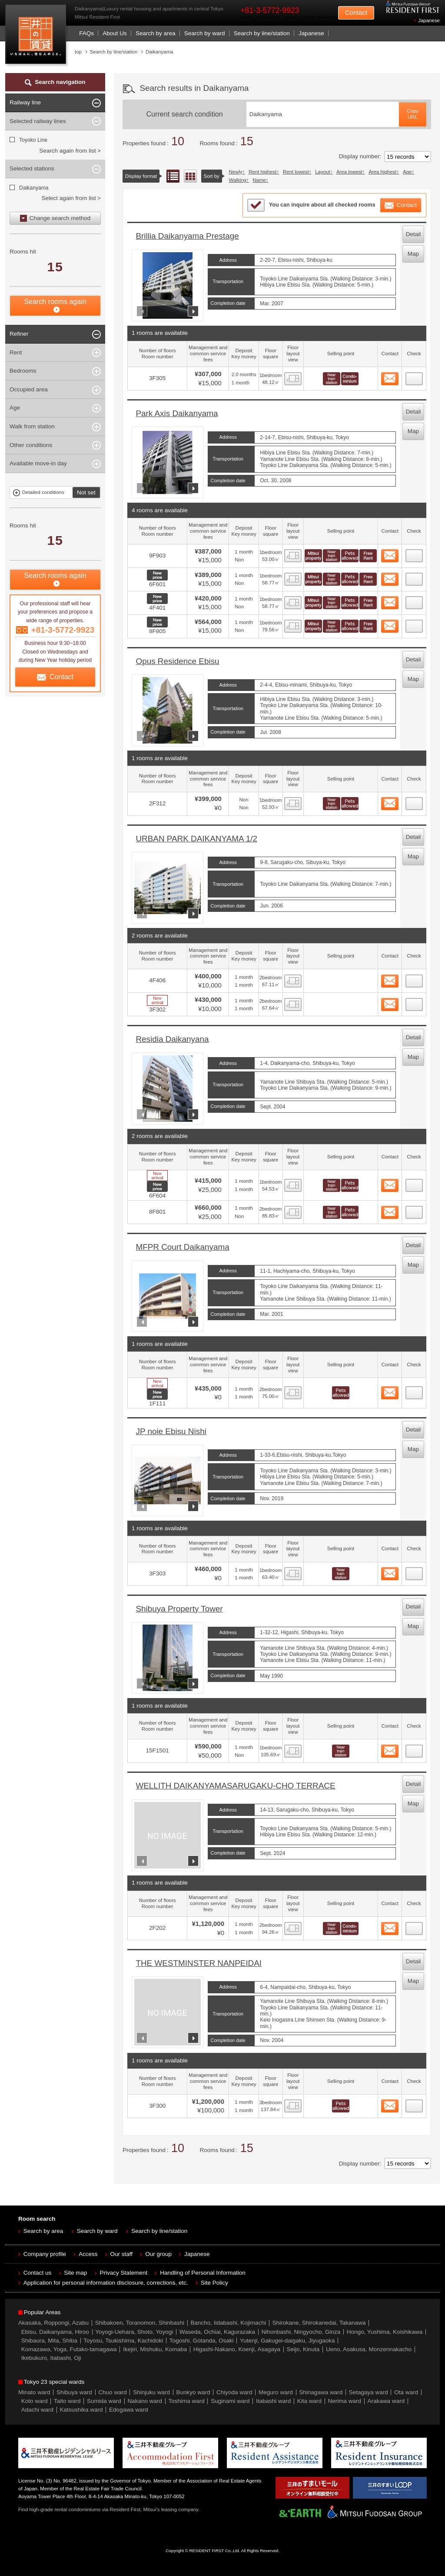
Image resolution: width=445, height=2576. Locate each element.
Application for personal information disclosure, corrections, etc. (105, 2282)
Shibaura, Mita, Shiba (49, 2340)
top (78, 51)
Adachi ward (37, 2409)
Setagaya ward (368, 2392)
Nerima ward (345, 2401)
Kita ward (309, 2401)
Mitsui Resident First (37, 36)
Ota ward (406, 2392)
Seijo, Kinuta (303, 2349)
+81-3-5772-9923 (269, 10)
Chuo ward (112, 2392)
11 (414, 1571)
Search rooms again (55, 301)
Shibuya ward (74, 2392)
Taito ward (67, 2401)
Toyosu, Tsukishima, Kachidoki (123, 2340)
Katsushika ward (81, 2409)
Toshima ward (186, 2401)
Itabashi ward (273, 2401)
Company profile (44, 2254)
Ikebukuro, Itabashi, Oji (51, 2358)
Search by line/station (262, 33)
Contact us (37, 2272)
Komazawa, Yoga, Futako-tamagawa (69, 2349)
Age (407, 171)
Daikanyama (33, 188)
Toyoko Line (33, 140)
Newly (235, 171)
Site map (75, 2272)
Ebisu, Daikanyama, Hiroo (55, 2332)
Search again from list (67, 150)
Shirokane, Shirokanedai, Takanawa (318, 2322)
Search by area (156, 33)
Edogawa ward (128, 2409)
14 (414, 2103)
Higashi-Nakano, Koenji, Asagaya (236, 2349)
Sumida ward (104, 2401)
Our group (158, 2254)
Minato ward (34, 2392)
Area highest (382, 171)
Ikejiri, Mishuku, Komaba (155, 2349)
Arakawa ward (386, 2401)
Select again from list (68, 198)
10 (414, 1390)
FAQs (86, 33)
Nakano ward (144, 2401)
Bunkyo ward (193, 2392)
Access (88, 2254)
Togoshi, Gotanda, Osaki (201, 2340)
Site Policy (214, 2282)
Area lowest (349, 171)
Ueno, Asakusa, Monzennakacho (369, 2349)
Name (259, 180)
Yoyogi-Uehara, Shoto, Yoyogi (134, 2332)
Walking (237, 180)
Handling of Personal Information (203, 2272)
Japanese (429, 20)
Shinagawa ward (320, 2392)
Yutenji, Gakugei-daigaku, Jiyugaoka (287, 2340)
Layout (322, 171)
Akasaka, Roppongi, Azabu (53, 2322)
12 (414, 1748)
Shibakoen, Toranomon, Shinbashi (139, 2322)
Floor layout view (190, 176)
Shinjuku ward (151, 2392)
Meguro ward (276, 2392)
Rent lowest (296, 171)
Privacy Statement (124, 2272)
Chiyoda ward (234, 2392)
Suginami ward (230, 2401)
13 (414, 1926)
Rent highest (262, 171)
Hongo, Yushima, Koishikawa (385, 2332)
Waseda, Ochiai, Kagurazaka (217, 2332)
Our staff (121, 2254)
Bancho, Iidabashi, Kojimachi (228, 2322)
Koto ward (34, 2401)
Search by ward (204, 33)
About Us (115, 33)
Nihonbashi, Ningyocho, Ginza (301, 2332)
